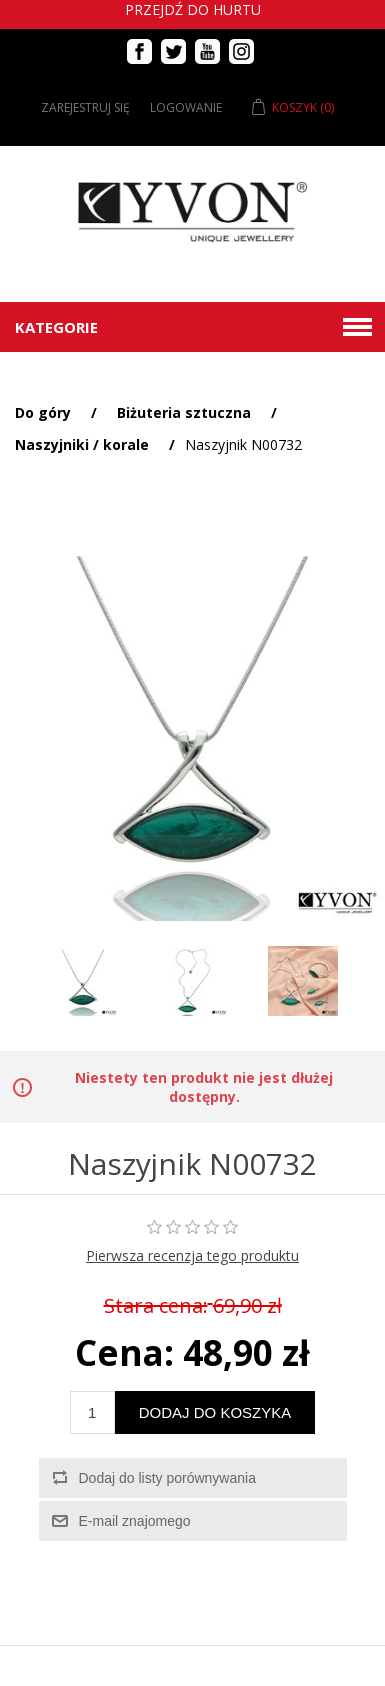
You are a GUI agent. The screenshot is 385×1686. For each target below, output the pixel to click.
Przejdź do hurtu (193, 9)
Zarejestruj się (85, 107)
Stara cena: (156, 1306)
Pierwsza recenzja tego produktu (192, 1255)
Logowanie (186, 107)
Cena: (124, 1352)
